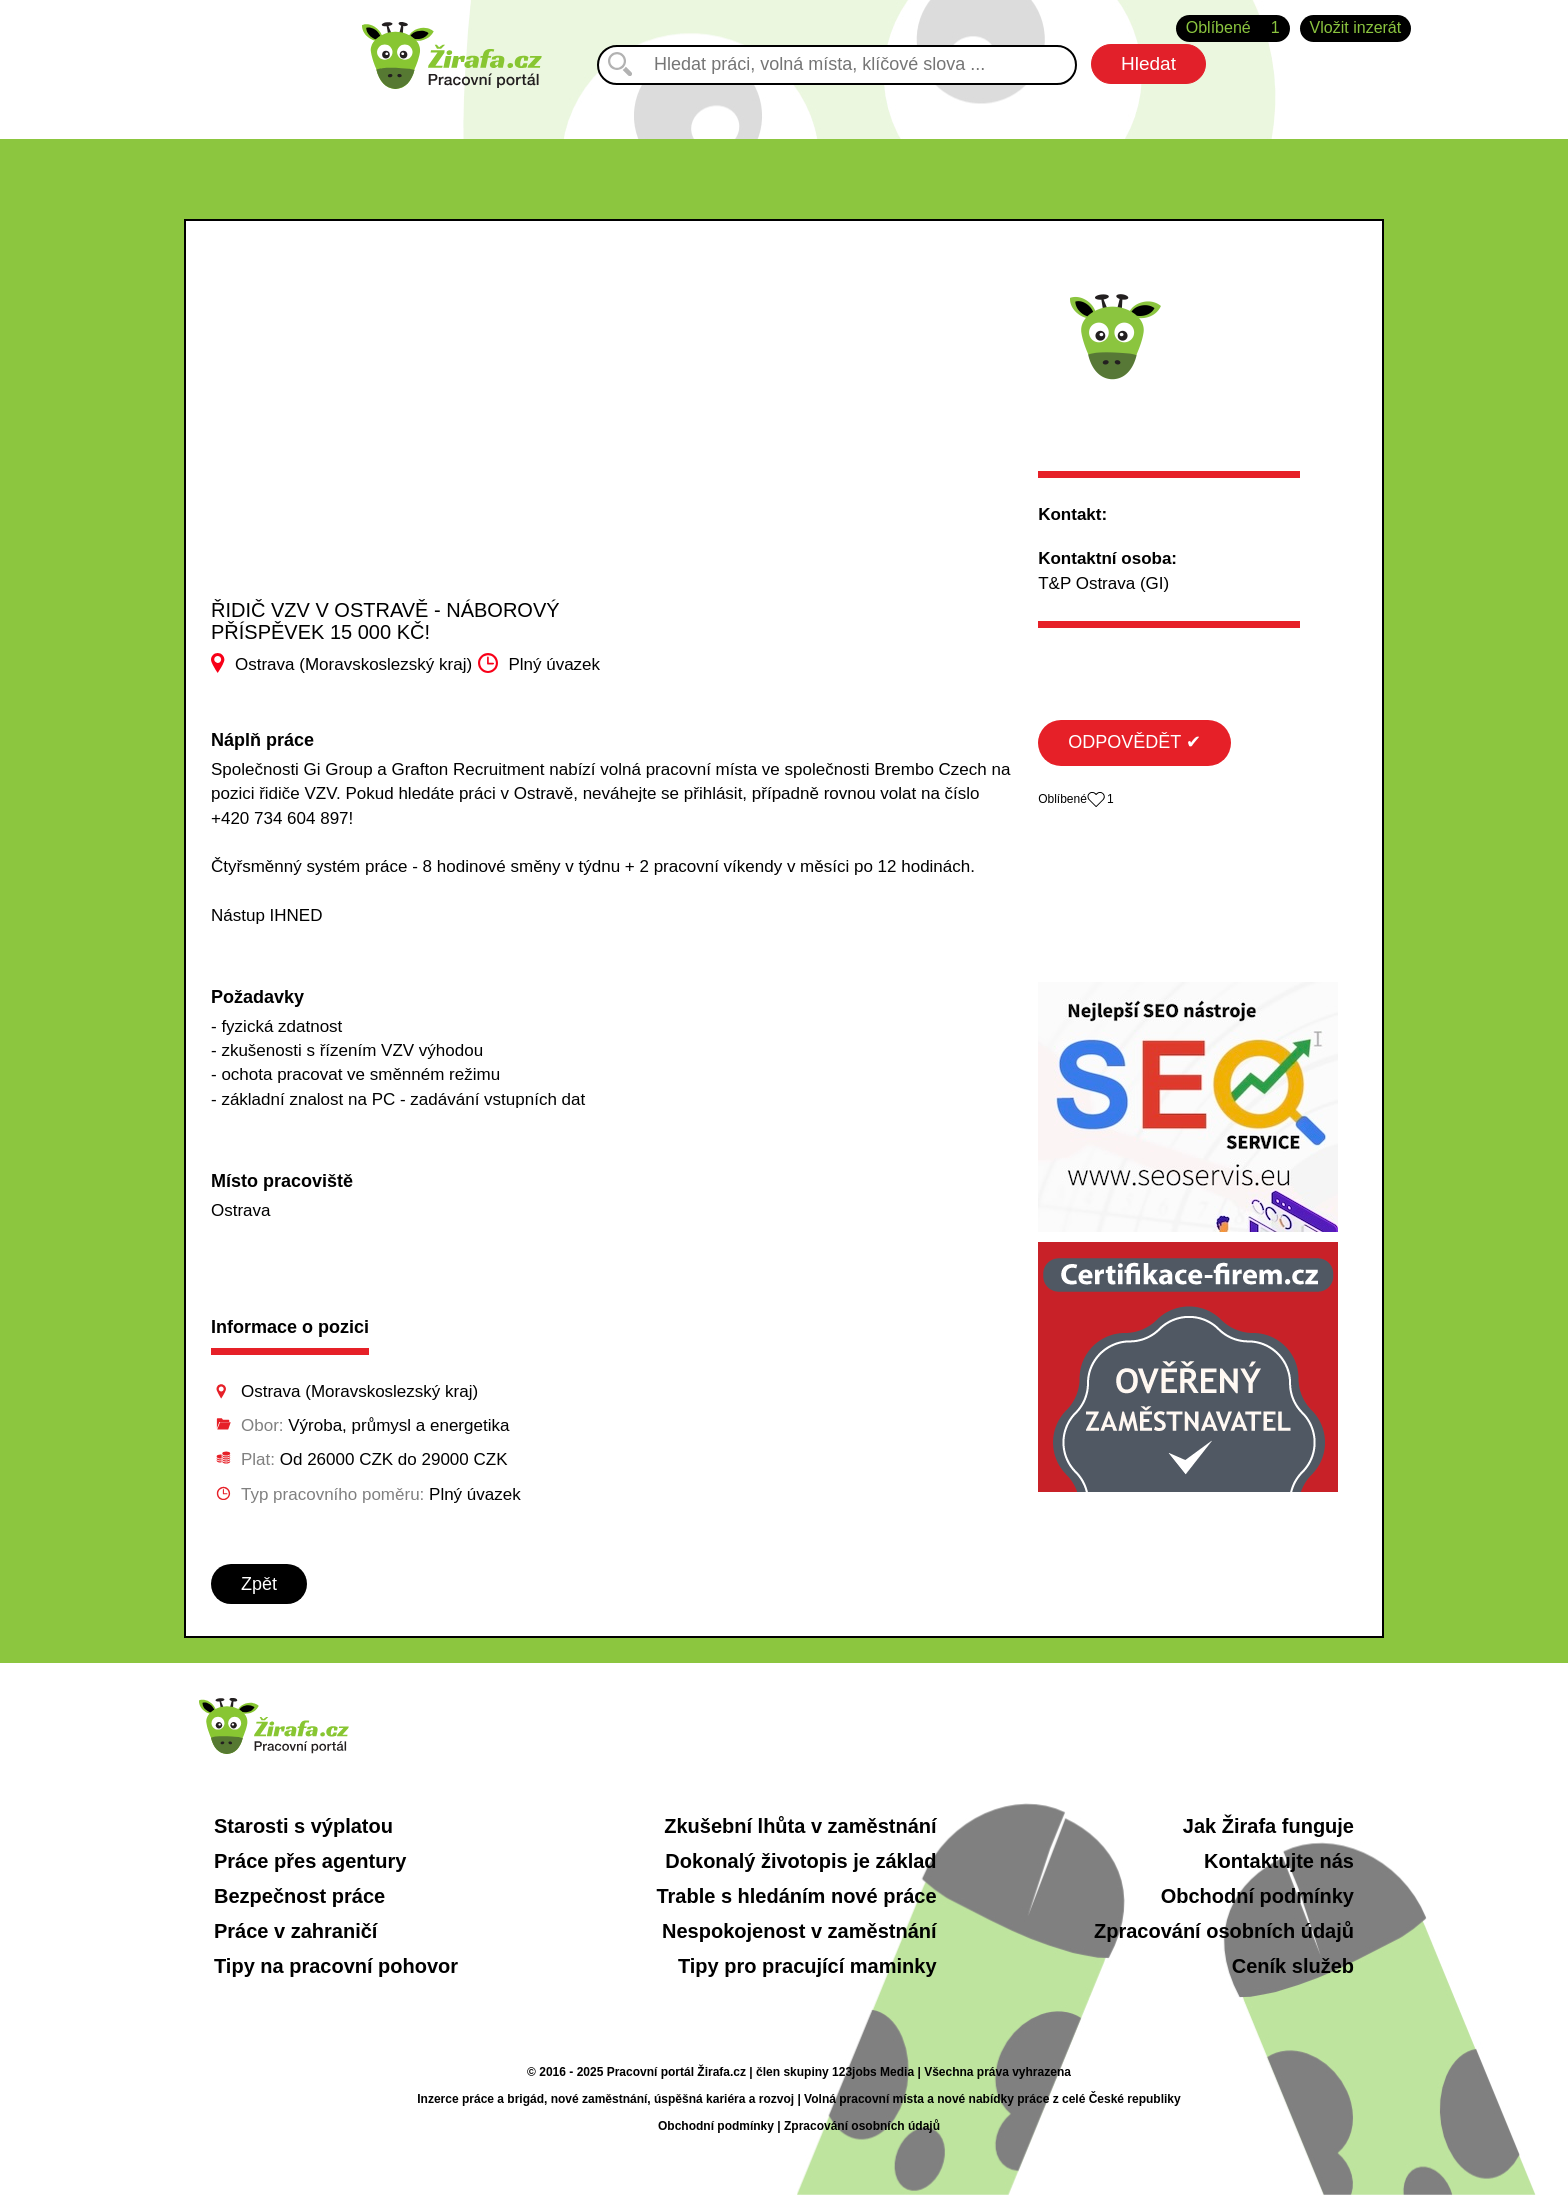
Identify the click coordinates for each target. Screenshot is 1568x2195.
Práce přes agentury (310, 1861)
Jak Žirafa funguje (1268, 1826)
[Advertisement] (411, 449)
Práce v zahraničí (295, 1931)
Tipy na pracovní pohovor (336, 1966)
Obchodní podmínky (1257, 1896)
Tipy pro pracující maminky (807, 1966)
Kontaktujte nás (1279, 1861)
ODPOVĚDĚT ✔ (1134, 742)
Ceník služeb (1293, 1966)
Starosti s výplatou (303, 1826)
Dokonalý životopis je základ (800, 1861)
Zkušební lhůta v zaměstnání (800, 1826)
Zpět (259, 1584)
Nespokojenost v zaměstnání (799, 1931)
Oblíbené (1233, 28)
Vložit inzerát (1356, 27)
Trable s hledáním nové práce (796, 1896)
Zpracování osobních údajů (1224, 1931)
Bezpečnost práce (299, 1896)
